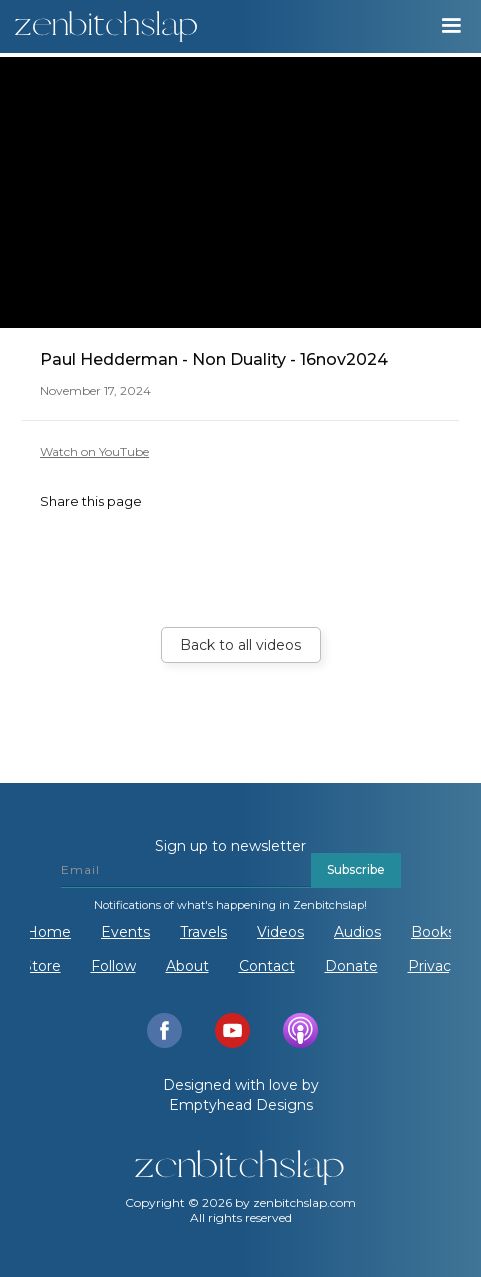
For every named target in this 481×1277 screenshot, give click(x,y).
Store (42, 966)
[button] (451, 26)
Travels (203, 932)
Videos (280, 932)
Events (125, 932)
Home (48, 932)
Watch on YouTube (94, 451)
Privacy (433, 966)
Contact (267, 966)
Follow (113, 966)
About (187, 966)
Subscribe (356, 869)
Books (433, 932)
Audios (357, 932)
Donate (351, 966)
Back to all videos (240, 645)
